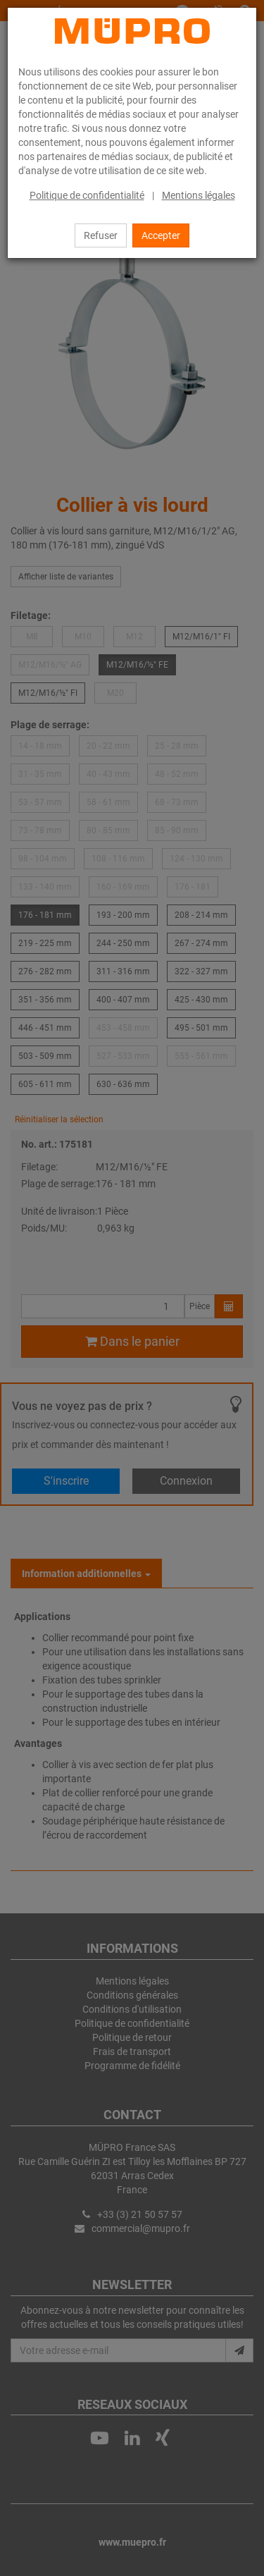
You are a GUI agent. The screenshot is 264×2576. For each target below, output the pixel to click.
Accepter (161, 235)
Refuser (101, 235)
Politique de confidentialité (87, 195)
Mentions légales (198, 195)
